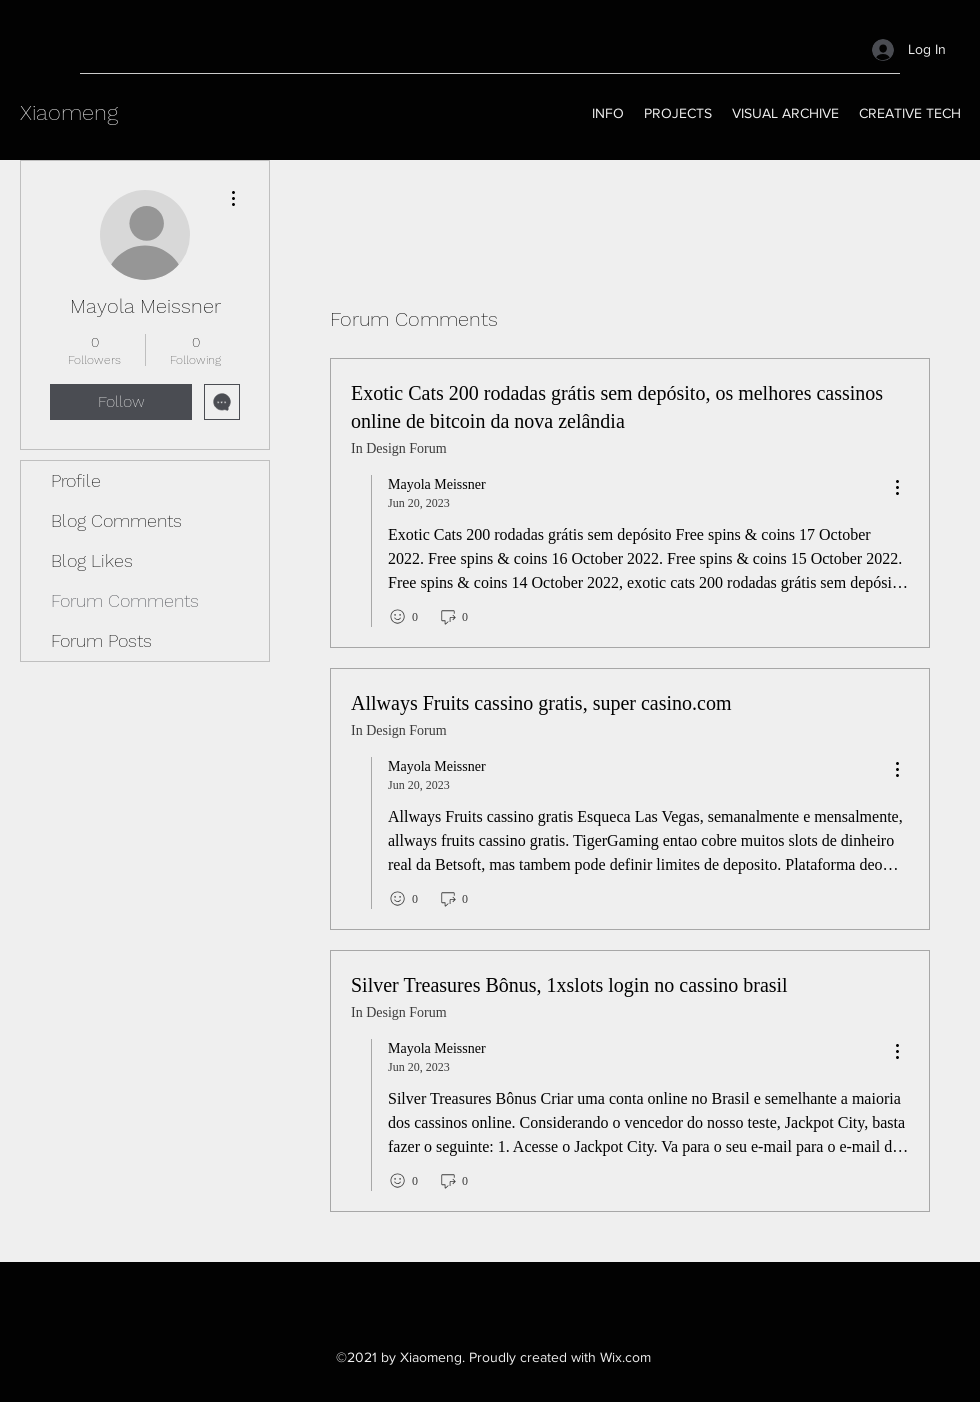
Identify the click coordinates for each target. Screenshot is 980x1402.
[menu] (897, 488)
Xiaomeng (69, 112)
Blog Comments (116, 520)
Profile (76, 480)
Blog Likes (92, 560)
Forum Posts (101, 640)
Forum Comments (125, 600)
